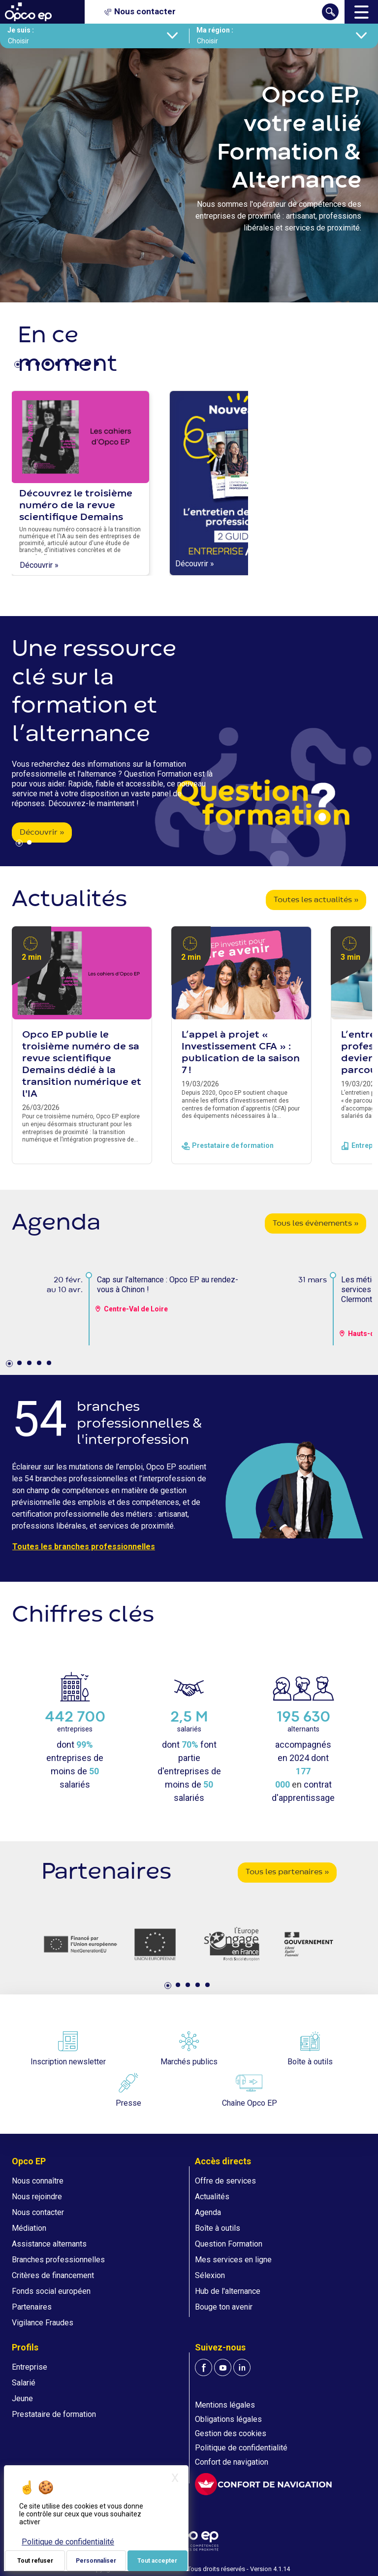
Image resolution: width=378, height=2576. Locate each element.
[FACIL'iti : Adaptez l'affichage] (263, 2484)
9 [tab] (98, 366)
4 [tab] (49, 366)
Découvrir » (39, 565)
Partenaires (32, 2307)
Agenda (208, 2212)
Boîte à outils (217, 2228)
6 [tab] (68, 366)
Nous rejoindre (37, 2196)
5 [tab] (58, 366)
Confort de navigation (231, 2462)
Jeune (22, 2398)
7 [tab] (78, 366)
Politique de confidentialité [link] (68, 2541)
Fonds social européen (51, 2291)
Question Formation (228, 2244)
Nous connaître (37, 2180)
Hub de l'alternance (227, 2291)
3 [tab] (39, 366)
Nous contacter (38, 2212)
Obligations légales (228, 2419)
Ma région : (214, 30)
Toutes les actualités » (316, 900)
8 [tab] (88, 366)
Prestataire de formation (54, 2414)
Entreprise (29, 2367)
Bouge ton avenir (223, 2307)
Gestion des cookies (230, 2433)
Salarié (23, 2382)
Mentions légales (225, 2405)
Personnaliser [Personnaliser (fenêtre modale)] (96, 2560)
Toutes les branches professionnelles (83, 1546)
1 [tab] (19, 366)
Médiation (29, 2228)
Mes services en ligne (233, 2259)
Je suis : (20, 30)
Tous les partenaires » (287, 1872)
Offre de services (225, 2180)
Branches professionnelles (58, 2259)
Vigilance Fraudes (42, 2322)
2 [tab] (29, 366)
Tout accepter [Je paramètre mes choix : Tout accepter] (157, 2560)
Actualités (212, 2196)
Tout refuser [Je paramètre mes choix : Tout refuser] (35, 2560)
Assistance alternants (49, 2244)
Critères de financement (53, 2275)
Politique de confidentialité (241, 2447)
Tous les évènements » (315, 1223)
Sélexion (210, 2275)
